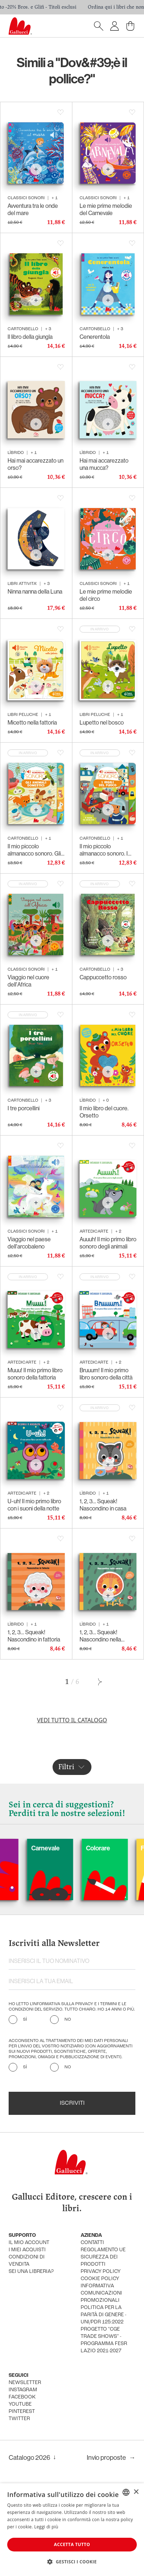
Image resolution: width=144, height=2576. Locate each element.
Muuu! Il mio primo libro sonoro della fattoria (35, 1374)
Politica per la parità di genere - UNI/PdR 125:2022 (103, 2315)
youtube (20, 2404)
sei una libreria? (31, 2271)
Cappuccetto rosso (103, 977)
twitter (19, 2419)
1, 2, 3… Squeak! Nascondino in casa (103, 1505)
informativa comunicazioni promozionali (101, 2293)
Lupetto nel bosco (102, 722)
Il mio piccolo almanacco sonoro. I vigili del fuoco (104, 850)
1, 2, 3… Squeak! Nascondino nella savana (100, 1636)
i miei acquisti (27, 2250)
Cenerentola (95, 336)
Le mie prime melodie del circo (106, 595)
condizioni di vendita (27, 2260)
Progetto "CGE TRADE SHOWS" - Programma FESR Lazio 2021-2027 (104, 2340)
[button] (71, 2561)
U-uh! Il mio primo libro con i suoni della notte (34, 1505)
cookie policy (100, 2279)
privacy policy (101, 2271)
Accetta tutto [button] (72, 2544)
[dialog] (72, 2529)
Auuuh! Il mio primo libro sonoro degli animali (108, 1243)
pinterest (22, 2411)
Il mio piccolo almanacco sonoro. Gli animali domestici (34, 850)
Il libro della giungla (30, 336)
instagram (23, 2390)
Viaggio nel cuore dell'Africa (28, 981)
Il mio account (29, 2242)
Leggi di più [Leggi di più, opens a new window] (46, 2527)
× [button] (136, 2492)
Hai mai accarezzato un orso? (35, 464)
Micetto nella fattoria (32, 722)
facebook (22, 2397)
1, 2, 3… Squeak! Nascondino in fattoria (34, 1636)
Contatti (92, 2242)
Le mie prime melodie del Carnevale (106, 209)
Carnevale (71, 1848)
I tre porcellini (24, 1108)
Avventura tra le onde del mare (33, 209)
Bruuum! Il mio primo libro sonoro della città (106, 1374)
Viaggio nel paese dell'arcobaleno (29, 1243)
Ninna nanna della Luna (35, 591)
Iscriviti (72, 2103)
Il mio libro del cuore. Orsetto (104, 1112)
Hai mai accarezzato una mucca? (104, 464)
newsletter (25, 2382)
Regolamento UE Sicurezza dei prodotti (103, 2257)
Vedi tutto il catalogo (72, 1720)
